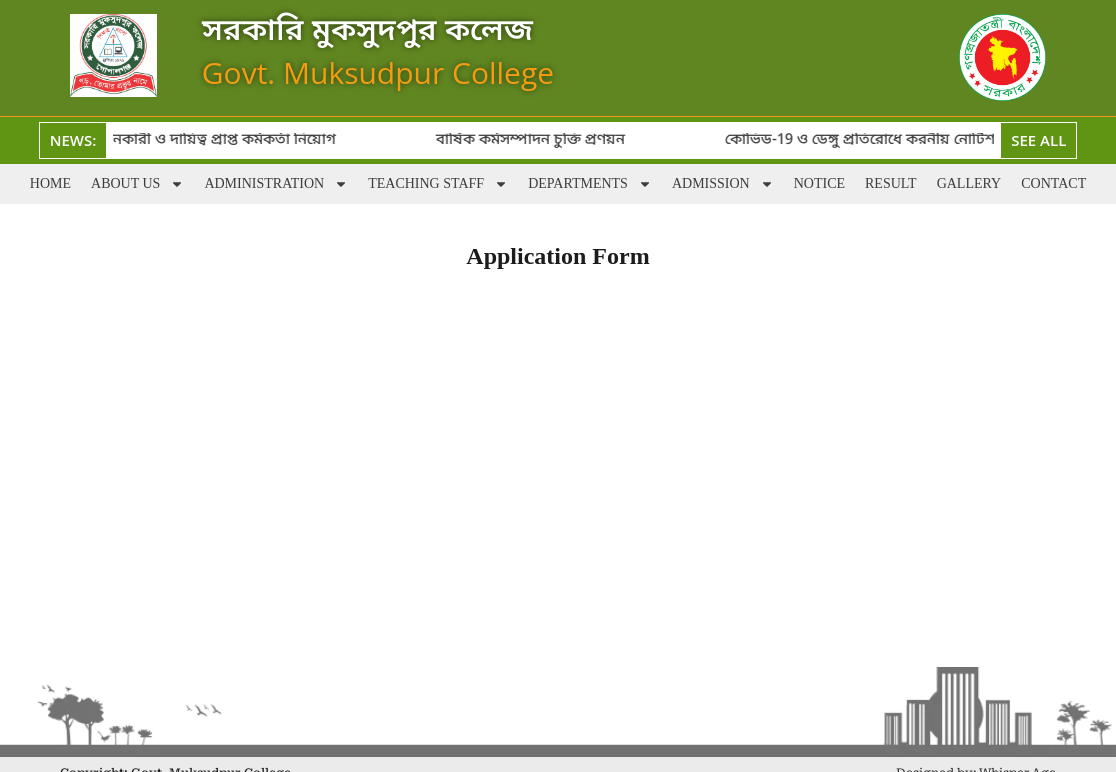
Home (50, 183)
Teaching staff (438, 184)
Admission (723, 184)
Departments (590, 184)
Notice (819, 183)
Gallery (969, 183)
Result (891, 183)
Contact (1053, 183)
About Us (137, 184)
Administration (276, 184)
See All (1038, 140)
